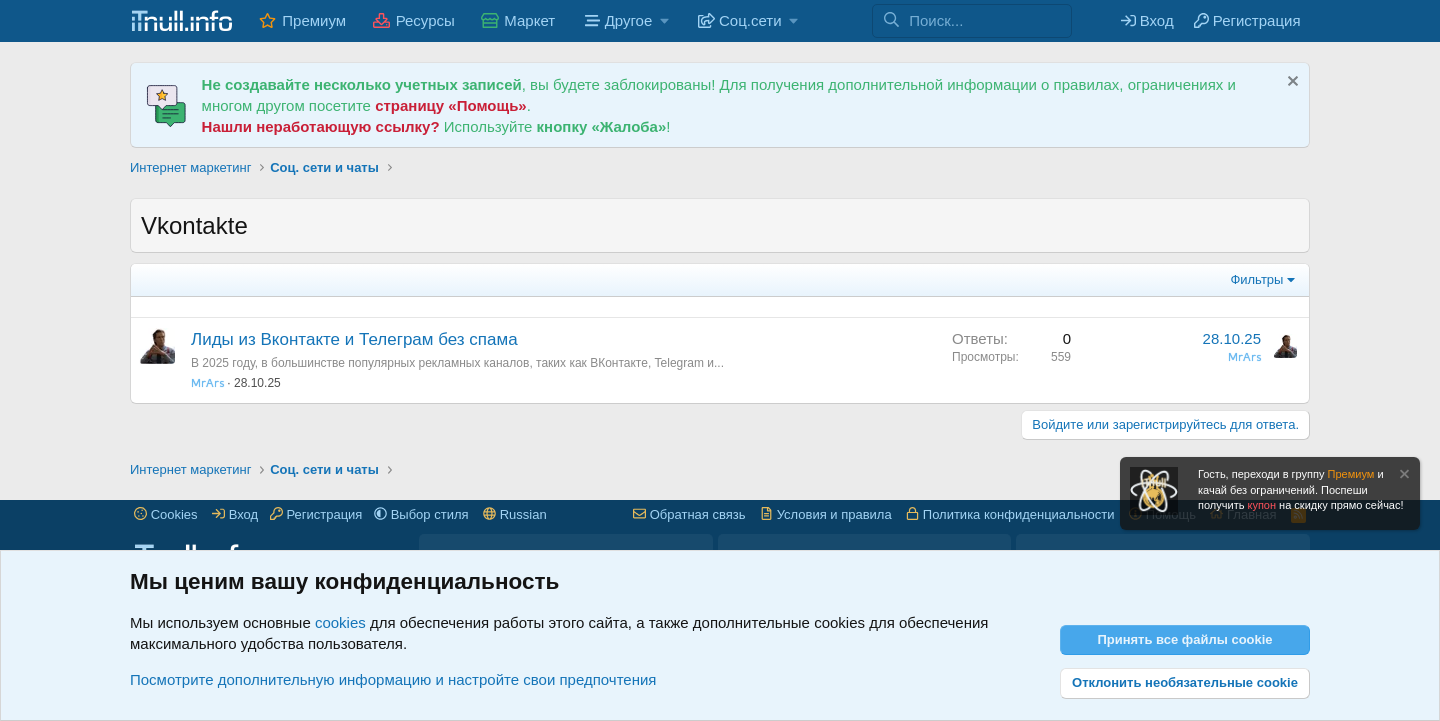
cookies (340, 622)
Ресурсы (425, 20)
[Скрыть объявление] (1290, 83)
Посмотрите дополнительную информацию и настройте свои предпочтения (393, 679)
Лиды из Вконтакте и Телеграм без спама (354, 339)
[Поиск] (990, 21)
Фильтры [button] (1256, 279)
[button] (624, 20)
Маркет (529, 20)
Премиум (314, 20)
